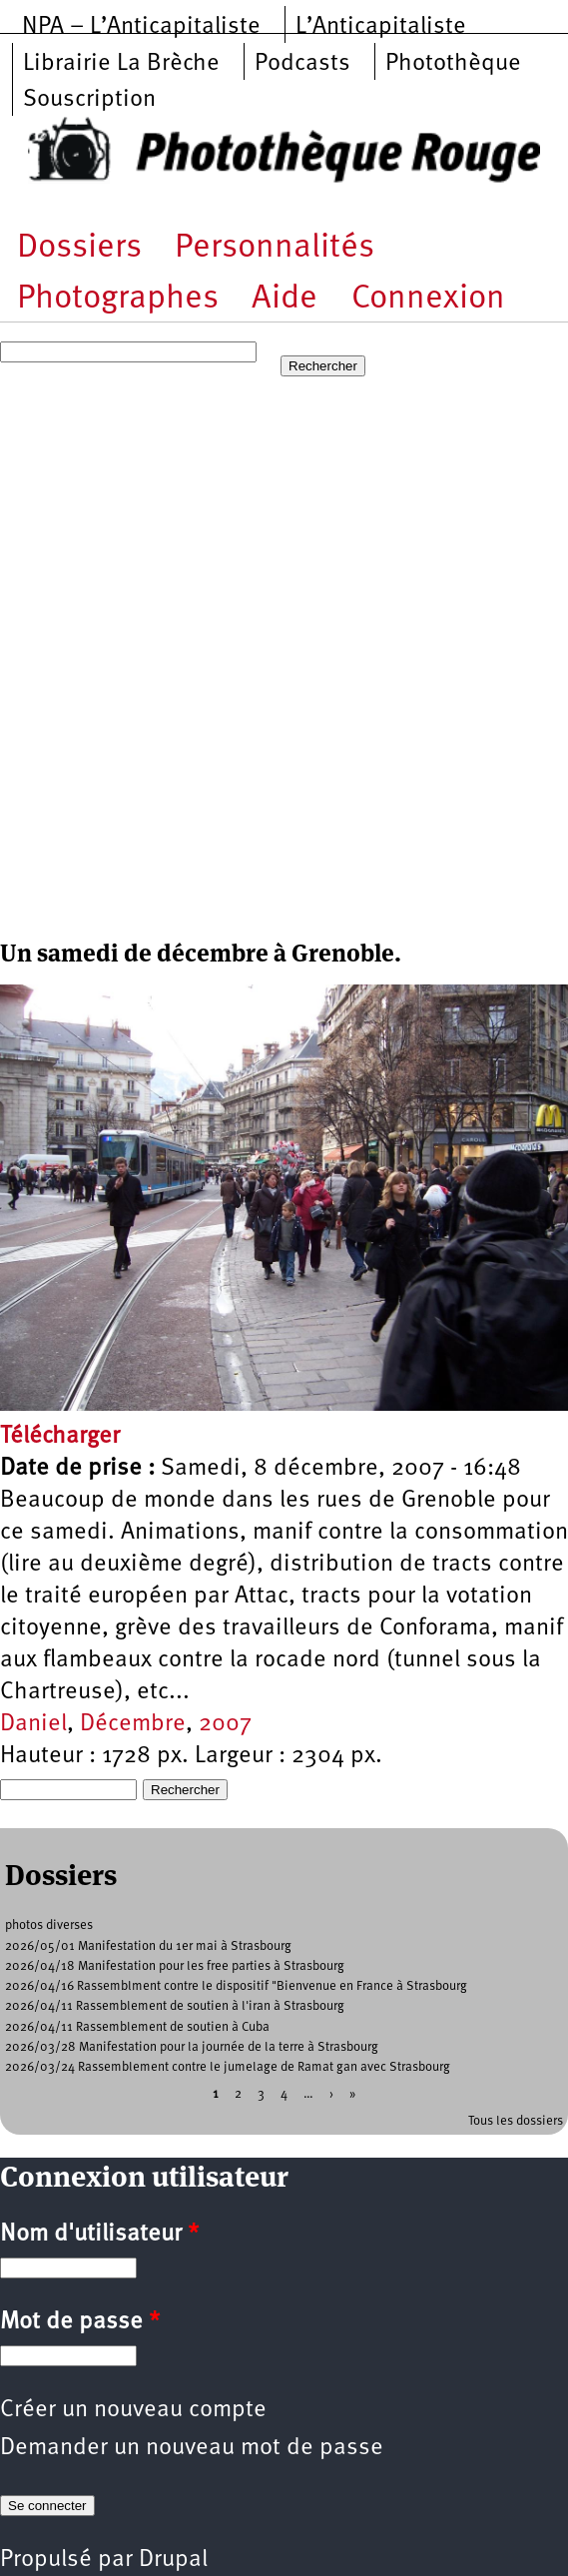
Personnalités (274, 248)
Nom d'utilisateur (99, 2235)
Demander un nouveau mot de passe (191, 2448)
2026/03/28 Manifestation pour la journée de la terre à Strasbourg (191, 2047)
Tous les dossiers (515, 2121)
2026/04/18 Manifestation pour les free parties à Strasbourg (174, 1966)
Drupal (173, 2560)
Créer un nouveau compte (133, 2410)
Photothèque (453, 64)
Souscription (89, 100)
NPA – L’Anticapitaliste (141, 27)
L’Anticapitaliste (380, 27)
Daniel (33, 1724)
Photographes (118, 299)
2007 (225, 1724)
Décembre (133, 1724)
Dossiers (79, 248)
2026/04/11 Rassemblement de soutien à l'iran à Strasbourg (174, 2006)
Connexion (428, 299)
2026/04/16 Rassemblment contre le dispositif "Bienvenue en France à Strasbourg (236, 1986)
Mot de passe (80, 2322)
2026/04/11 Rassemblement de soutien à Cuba (137, 2027)
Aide (284, 299)
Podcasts (302, 64)
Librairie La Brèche (121, 64)
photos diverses (49, 1925)
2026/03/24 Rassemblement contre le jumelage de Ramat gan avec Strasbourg (227, 2067)
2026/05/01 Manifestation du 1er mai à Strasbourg (148, 1946)
